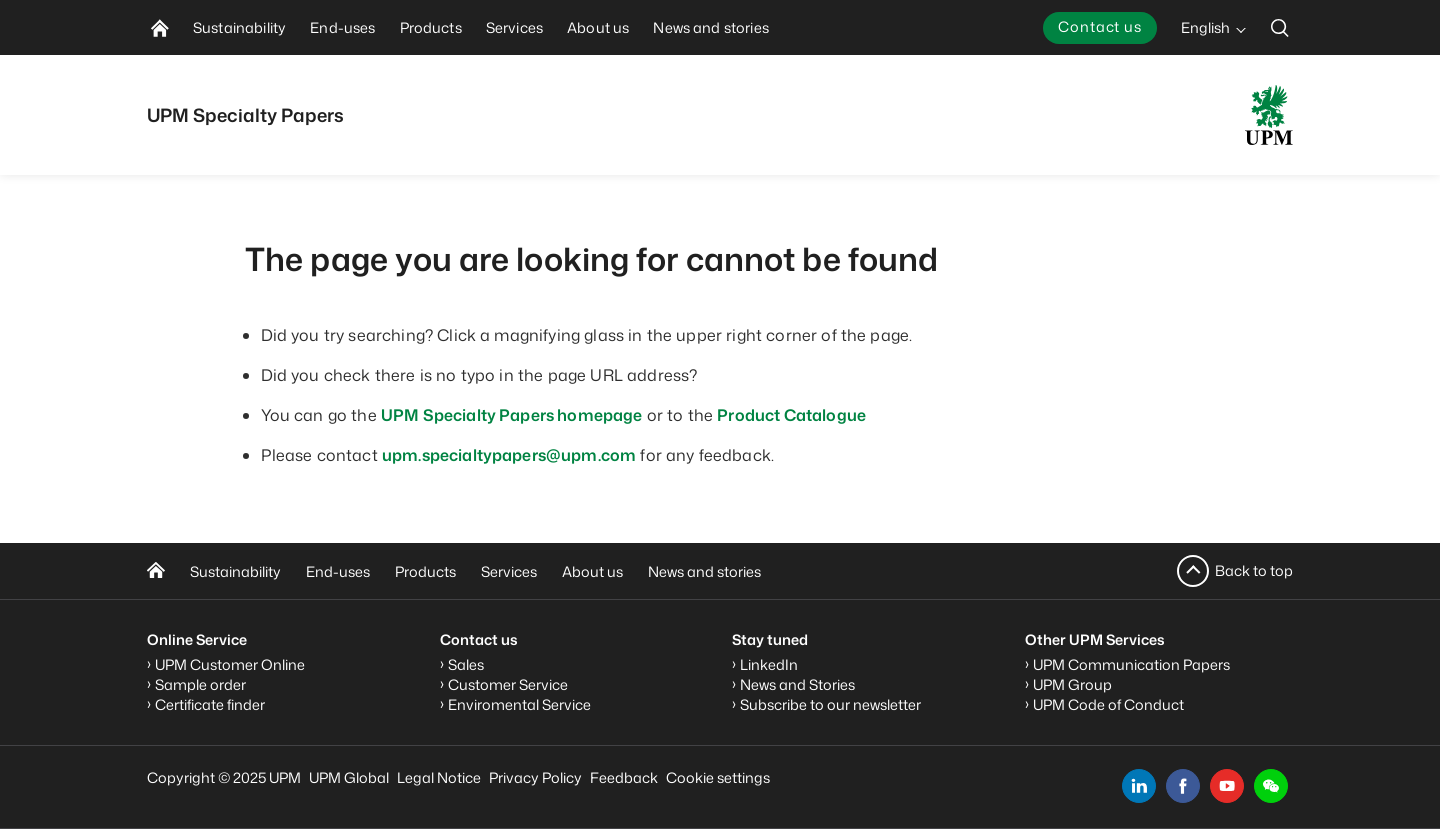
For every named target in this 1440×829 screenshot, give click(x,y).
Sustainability (235, 571)
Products (425, 571)
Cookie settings (718, 777)
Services (509, 571)
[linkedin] (1139, 786)
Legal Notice (439, 777)
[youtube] (1227, 786)
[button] (1271, 786)
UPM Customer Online (230, 664)
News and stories (704, 571)
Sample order (200, 684)
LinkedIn (769, 664)
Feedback (624, 777)
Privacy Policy (535, 777)
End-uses (338, 571)
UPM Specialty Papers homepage (512, 415)
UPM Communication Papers (1131, 664)
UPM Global (349, 777)
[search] (1280, 27)
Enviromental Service (519, 704)
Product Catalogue (791, 415)
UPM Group (1072, 684)
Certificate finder (210, 704)
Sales (466, 664)
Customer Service (508, 684)
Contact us (1100, 26)
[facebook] (1183, 786)
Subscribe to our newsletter (830, 704)
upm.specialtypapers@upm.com (509, 455)
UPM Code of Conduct (1108, 704)
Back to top (1254, 570)
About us (592, 571)
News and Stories (797, 684)
